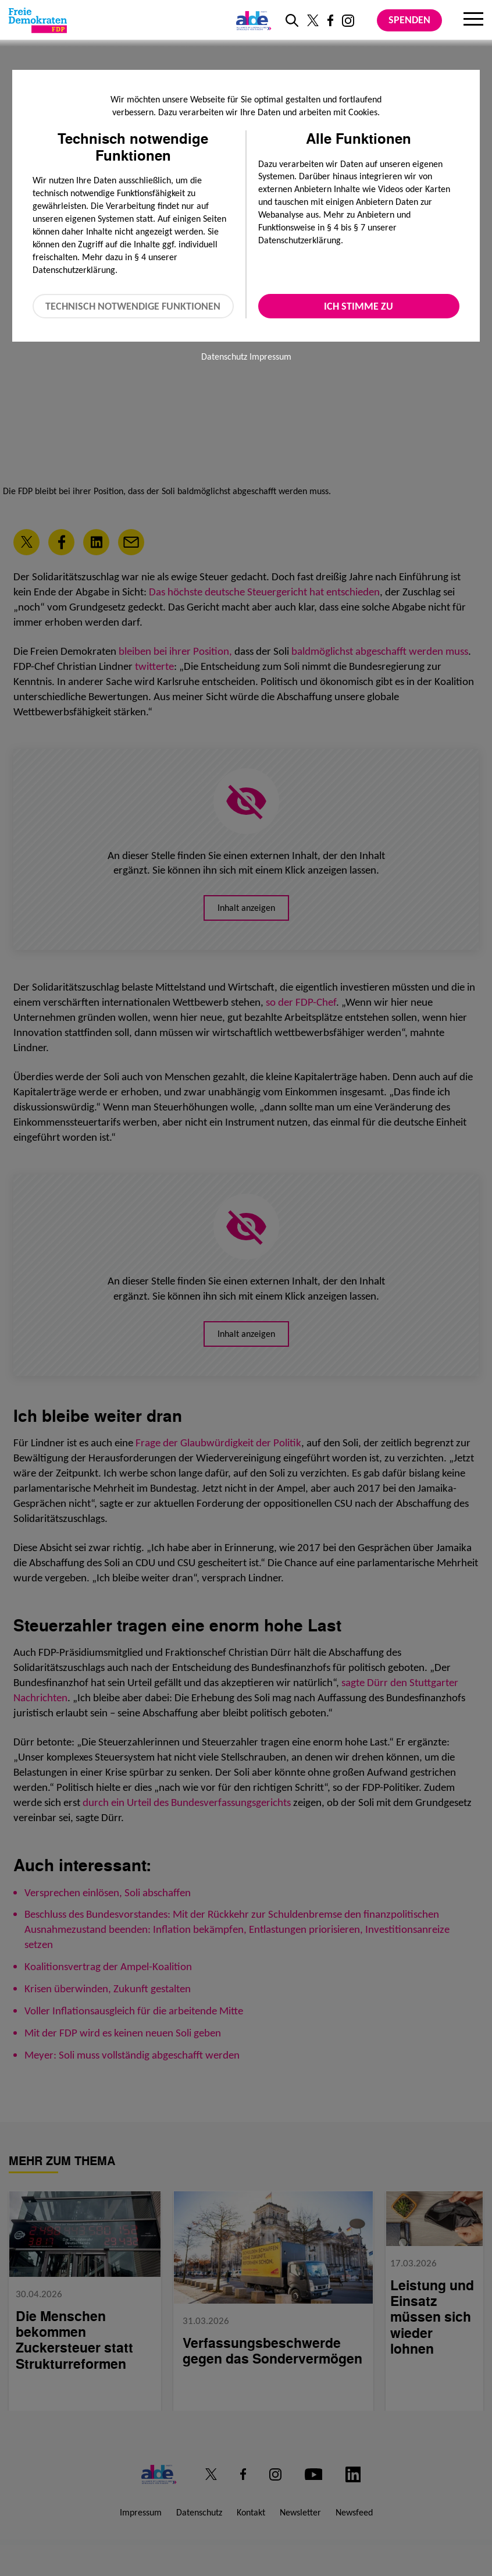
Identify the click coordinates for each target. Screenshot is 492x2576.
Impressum (270, 356)
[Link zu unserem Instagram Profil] (348, 21)
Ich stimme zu (358, 306)
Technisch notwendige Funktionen (132, 306)
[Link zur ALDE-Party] (251, 20)
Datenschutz (224, 356)
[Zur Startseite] (38, 20)
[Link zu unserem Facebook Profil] (330, 20)
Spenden (409, 19)
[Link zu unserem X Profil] (313, 20)
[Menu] (473, 20)
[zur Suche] (292, 20)
